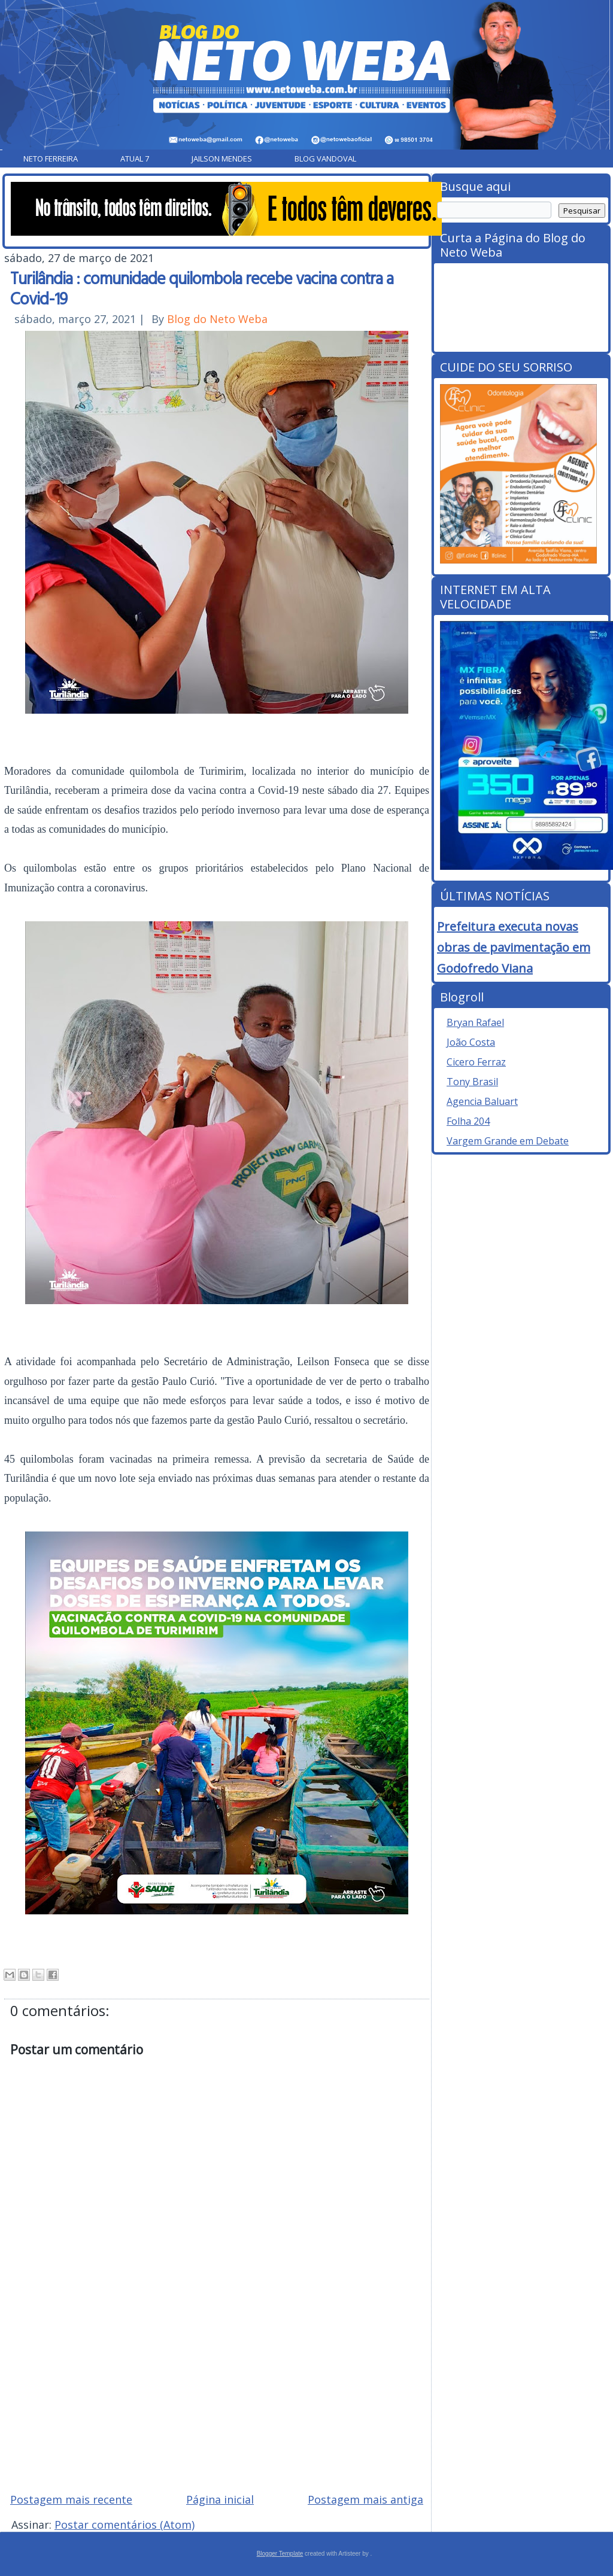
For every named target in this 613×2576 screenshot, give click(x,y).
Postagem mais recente (71, 2499)
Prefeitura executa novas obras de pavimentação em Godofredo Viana (513, 947)
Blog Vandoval (325, 158)
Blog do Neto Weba (217, 319)
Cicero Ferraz (476, 1061)
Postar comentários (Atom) (124, 2524)
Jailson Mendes (222, 158)
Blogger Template (280, 2553)
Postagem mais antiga (365, 2499)
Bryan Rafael (475, 1022)
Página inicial (220, 2499)
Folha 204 (468, 1121)
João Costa (471, 1042)
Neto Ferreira (50, 158)
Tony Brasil (472, 1081)
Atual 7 (134, 158)
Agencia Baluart (482, 1101)
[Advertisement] (216, 2397)
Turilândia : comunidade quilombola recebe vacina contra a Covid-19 (201, 287)
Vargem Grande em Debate (508, 1140)
